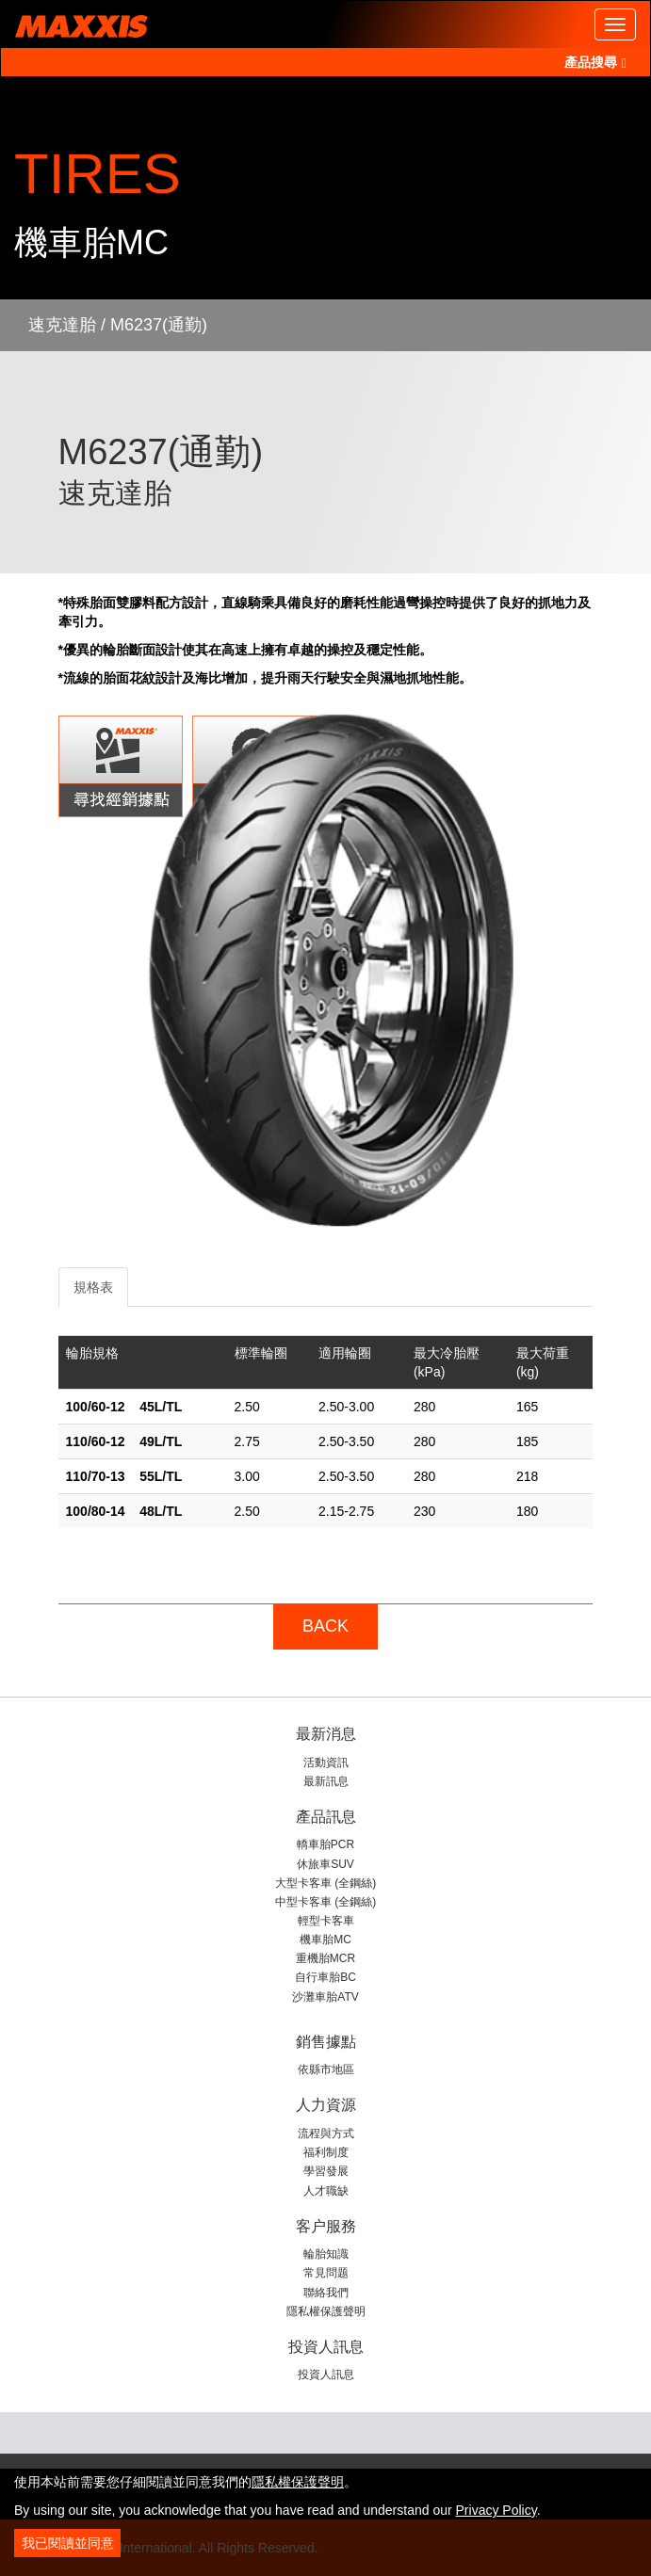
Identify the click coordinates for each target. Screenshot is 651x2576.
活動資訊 (326, 1762)
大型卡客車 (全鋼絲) (325, 1883)
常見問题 (326, 2272)
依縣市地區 (326, 2069)
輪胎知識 (326, 2254)
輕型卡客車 (326, 1920)
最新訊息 (326, 1781)
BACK (325, 1626)
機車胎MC (325, 1939)
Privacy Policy (496, 2510)
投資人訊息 (326, 2374)
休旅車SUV (325, 1864)
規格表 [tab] (93, 1287)
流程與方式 (326, 2133)
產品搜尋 (595, 62)
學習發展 (326, 2171)
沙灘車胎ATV (325, 1997)
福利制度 (326, 2152)
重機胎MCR (325, 1958)
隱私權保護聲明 (326, 2311)
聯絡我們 (326, 2292)
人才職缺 (326, 2191)
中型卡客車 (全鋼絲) (325, 1901)
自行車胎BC (325, 1977)
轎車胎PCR (325, 1844)
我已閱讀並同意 (68, 2543)
